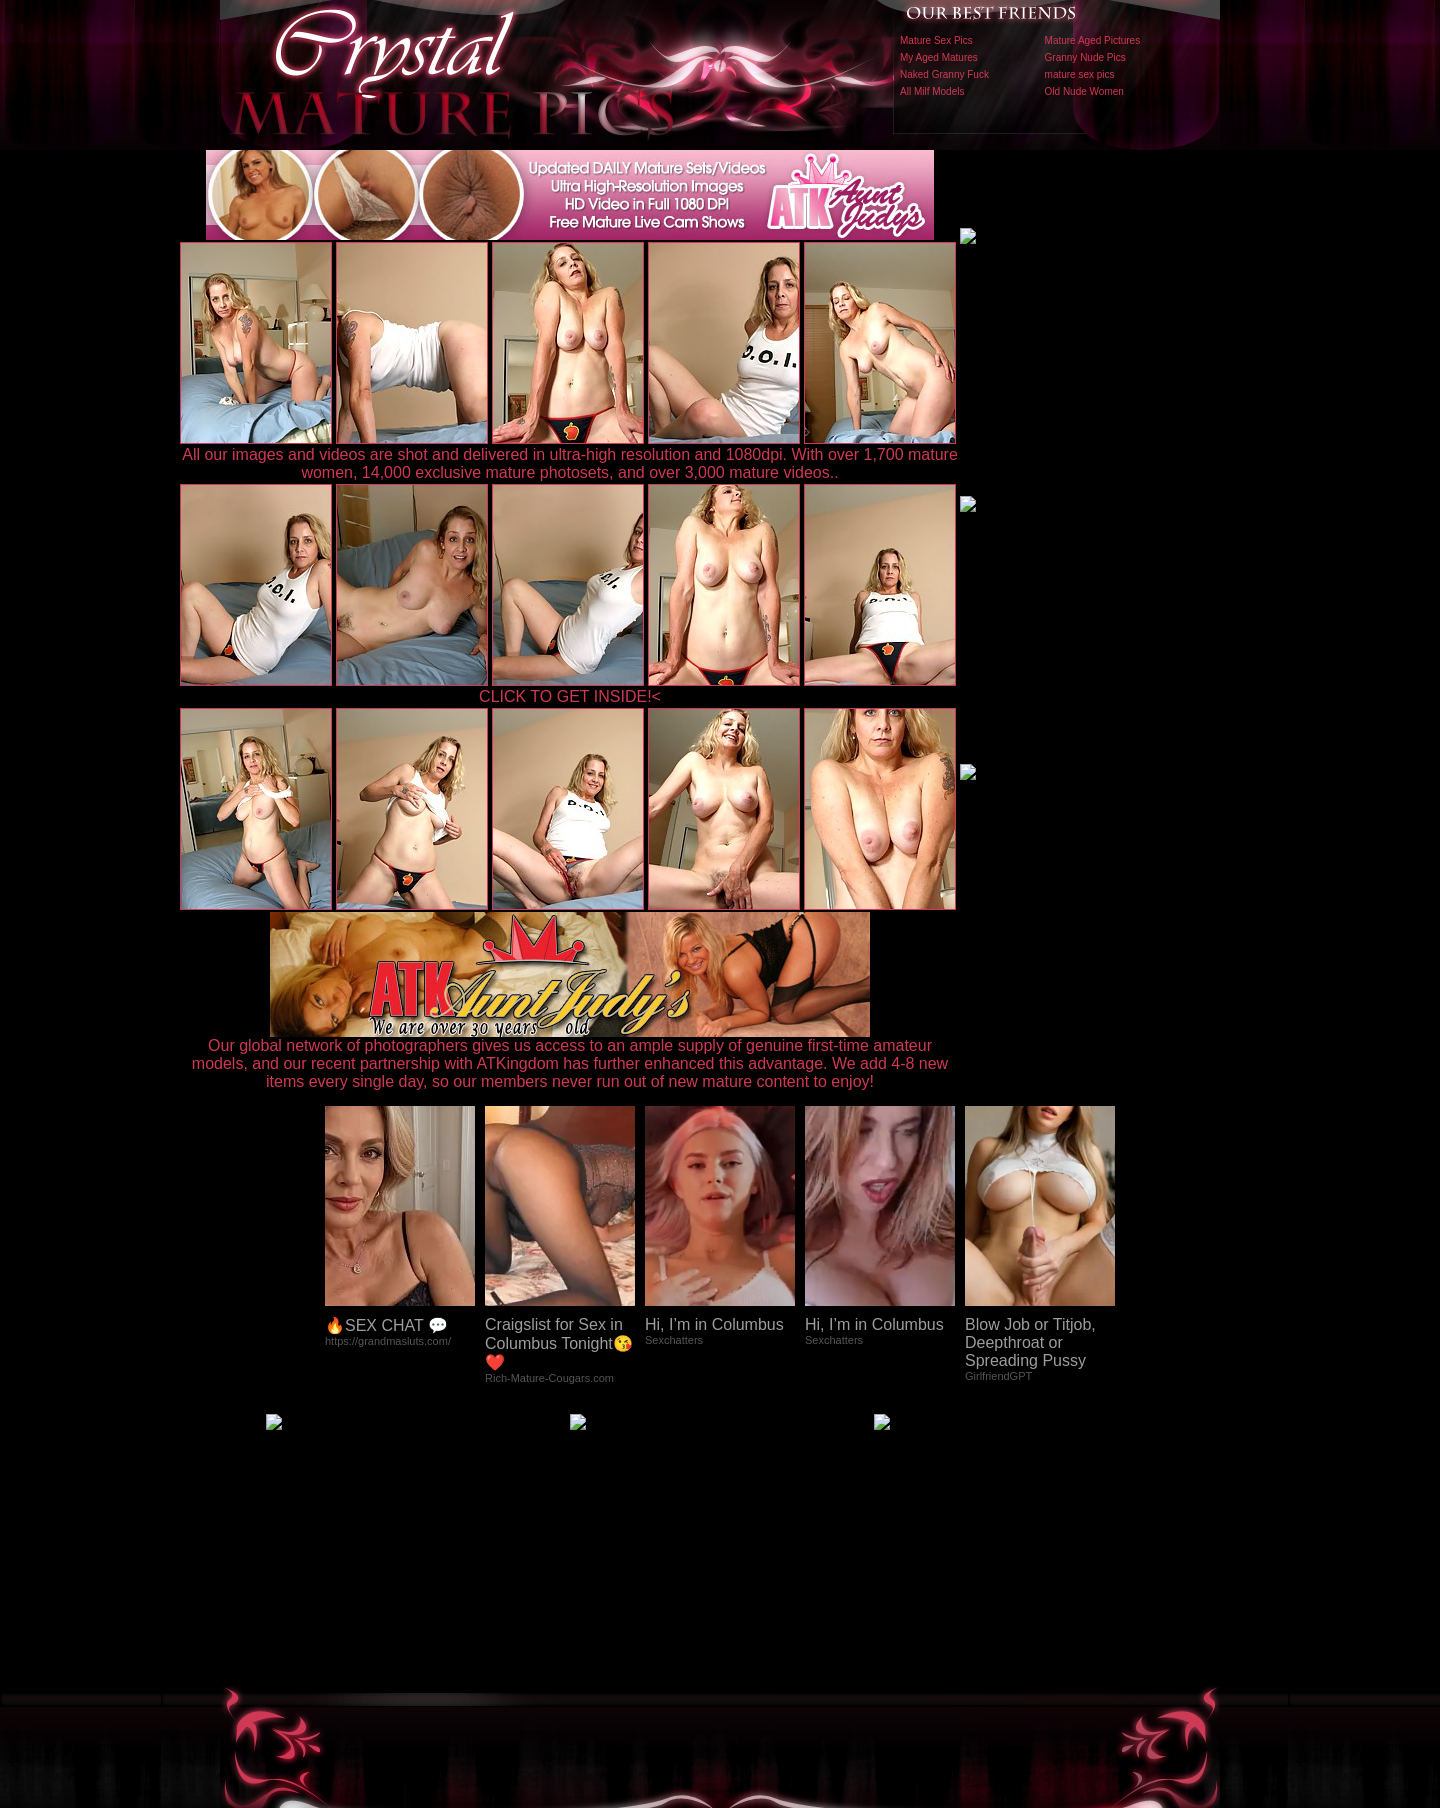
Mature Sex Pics (936, 40)
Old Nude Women (1084, 91)
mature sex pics (1080, 74)
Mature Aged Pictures (1093, 40)
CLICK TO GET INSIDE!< (570, 696)
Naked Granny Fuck (944, 74)
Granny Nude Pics (1085, 57)
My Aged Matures (939, 57)
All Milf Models (932, 91)
